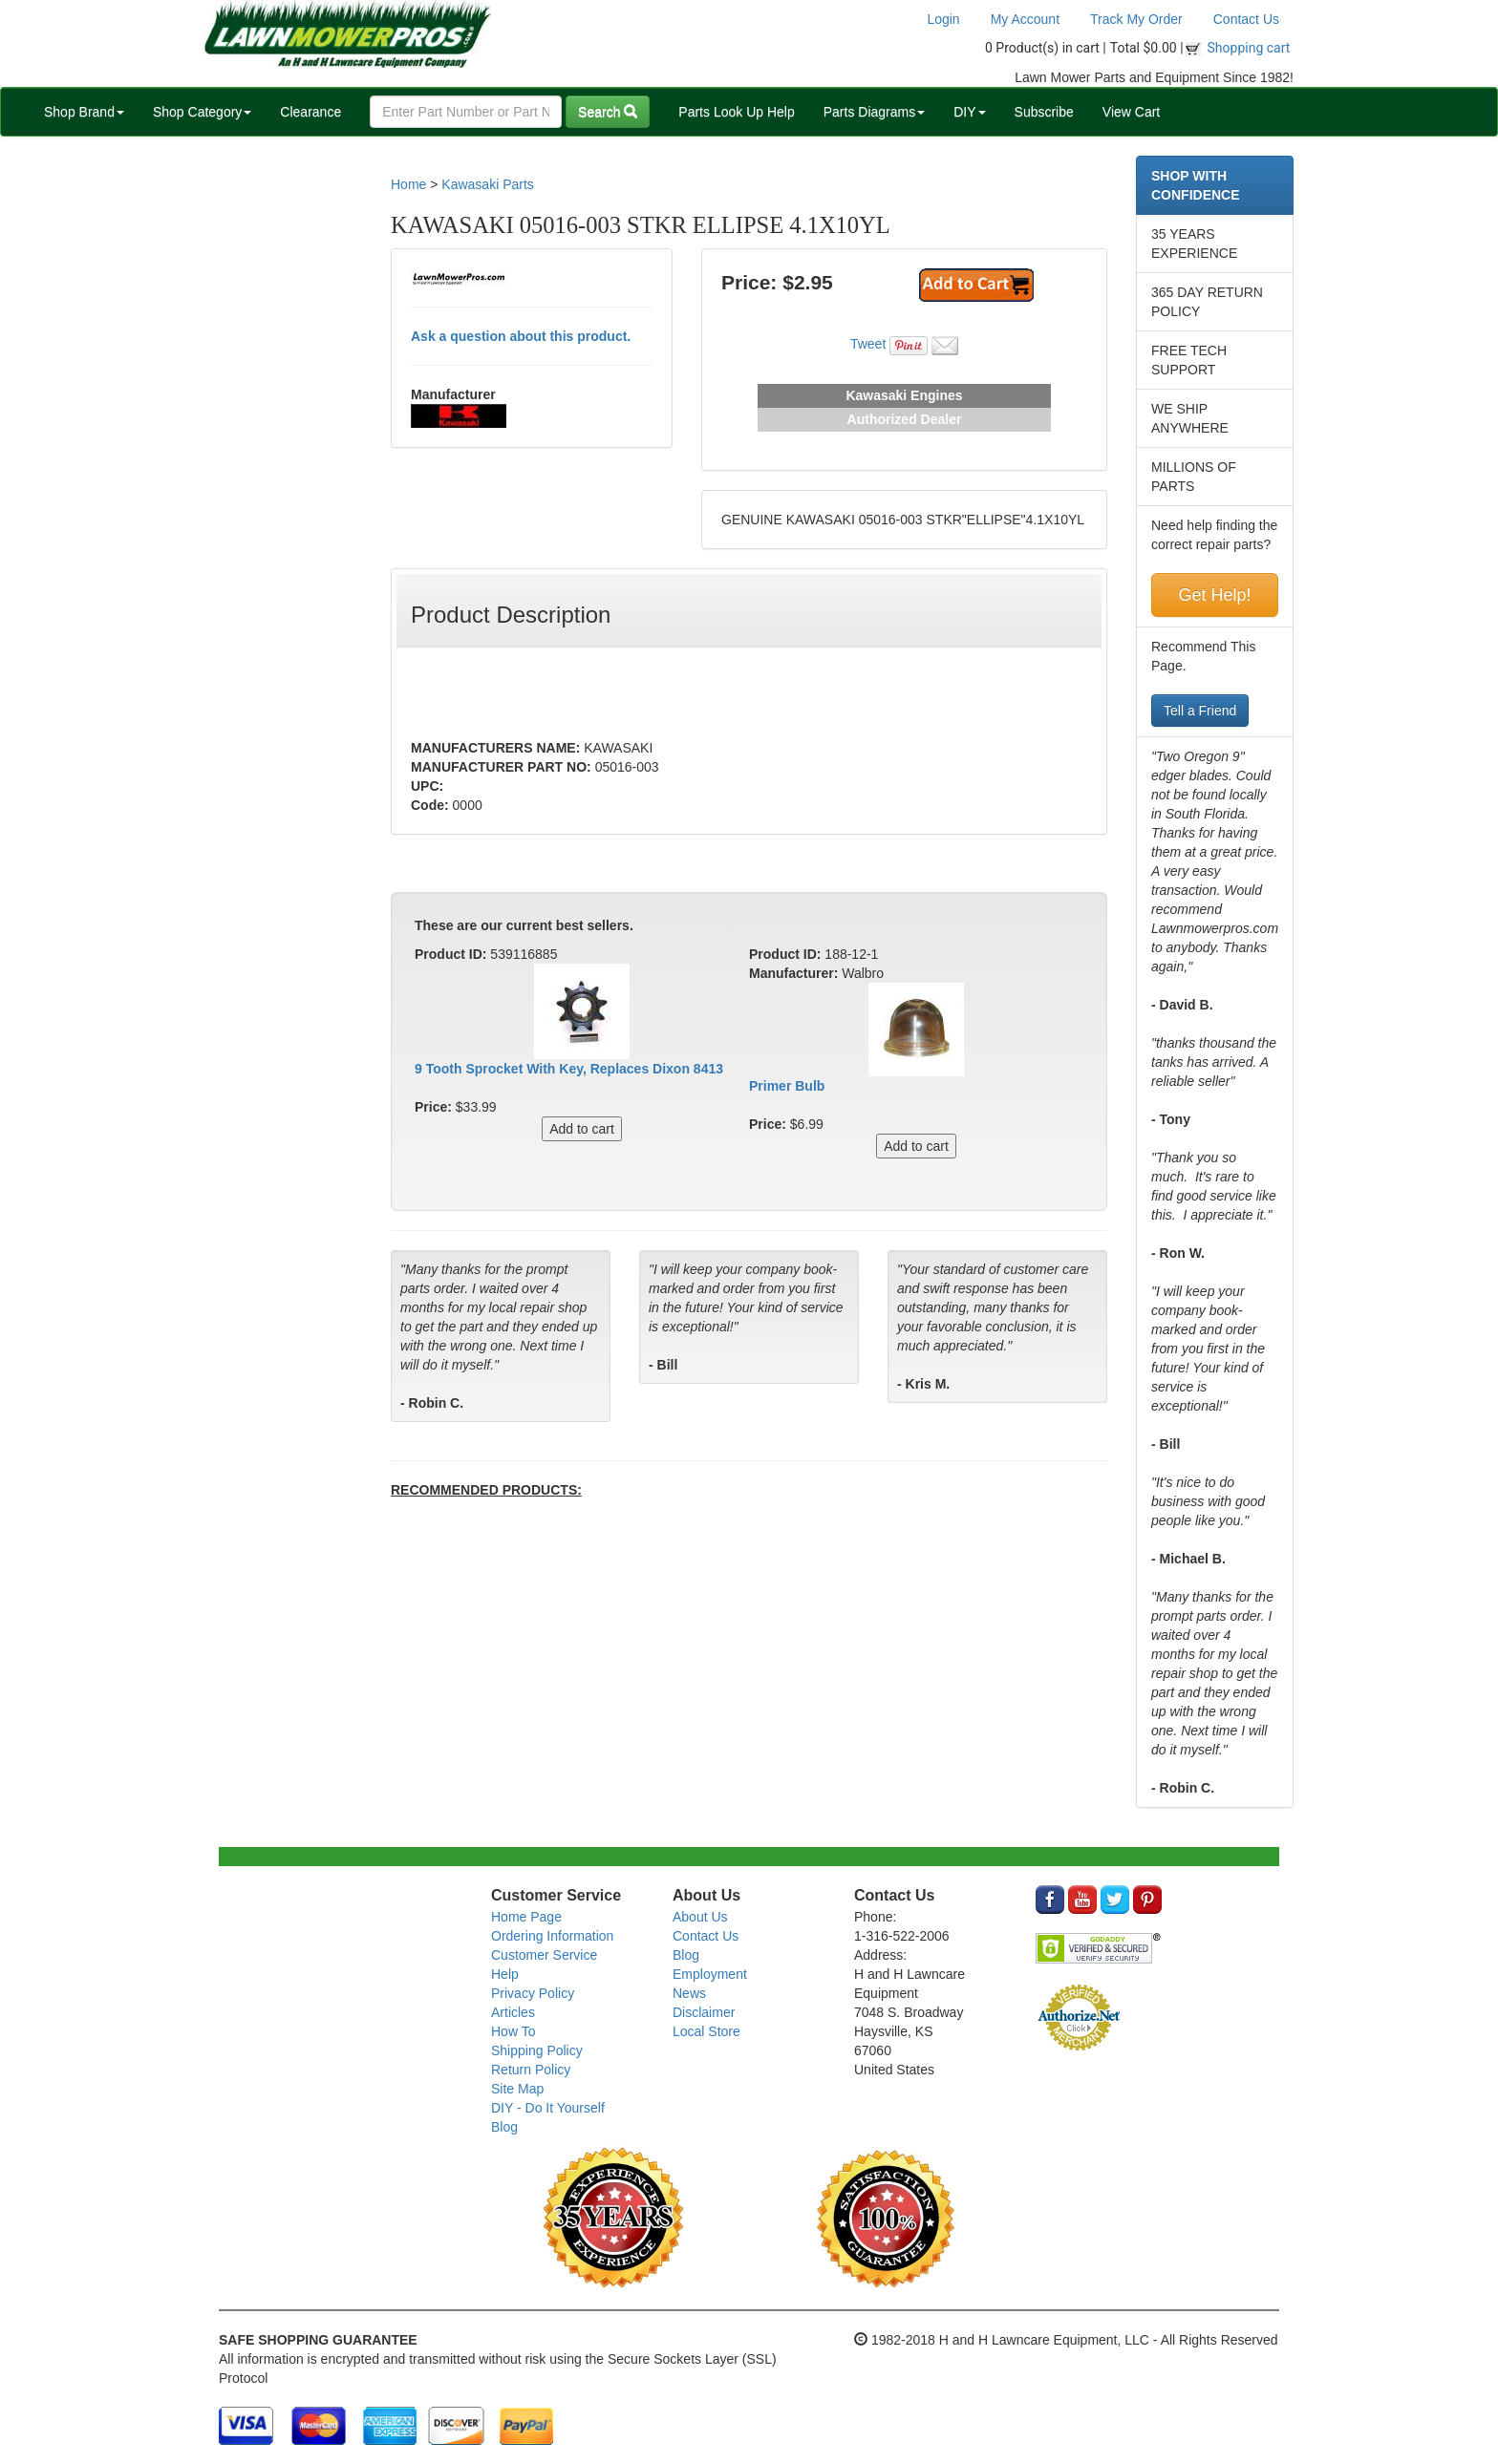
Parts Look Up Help (736, 111)
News (689, 1993)
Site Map (517, 2088)
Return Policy (530, 2069)
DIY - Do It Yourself (548, 2107)
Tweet (868, 343)
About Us (700, 1916)
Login (943, 19)
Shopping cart (1249, 47)
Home (408, 184)
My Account (1025, 19)
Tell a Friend (1200, 710)
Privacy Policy (532, 1993)
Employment (710, 1974)
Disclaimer (704, 2012)
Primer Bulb (786, 1086)
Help (505, 1974)
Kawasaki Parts (487, 184)
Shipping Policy (537, 2050)
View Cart (1131, 111)
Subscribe (1044, 111)
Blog (504, 2127)
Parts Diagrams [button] (874, 111)
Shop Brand (84, 111)
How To (513, 2031)
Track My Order (1136, 19)
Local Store (706, 2031)
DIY (969, 111)
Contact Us (1246, 19)
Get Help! (1214, 595)
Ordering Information (552, 1936)
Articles (513, 2012)
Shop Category (202, 111)
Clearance (310, 111)
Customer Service (544, 1955)
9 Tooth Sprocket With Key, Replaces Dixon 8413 (569, 1068)
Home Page (526, 1916)
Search (607, 111)
